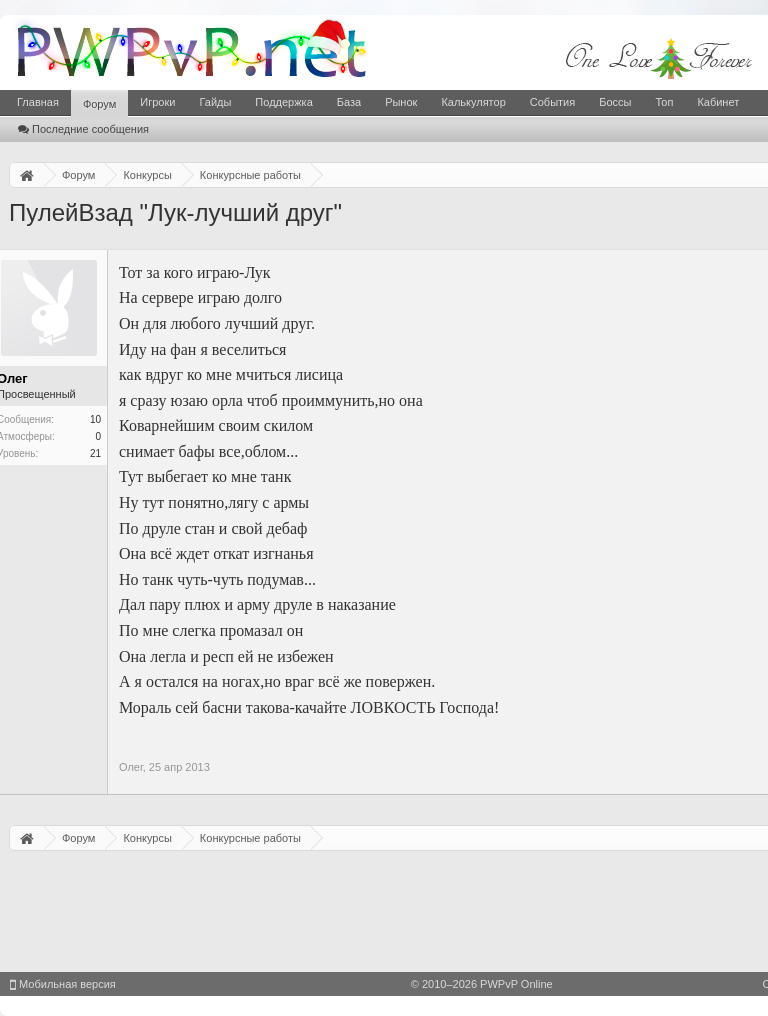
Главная (38, 102)
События (552, 102)
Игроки (157, 102)
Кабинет (718, 102)
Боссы (615, 102)
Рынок (401, 102)
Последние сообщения (83, 129)
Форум (99, 104)
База (349, 102)
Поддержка (283, 102)
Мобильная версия (63, 984)
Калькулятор (473, 102)
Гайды (215, 102)
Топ (664, 102)
